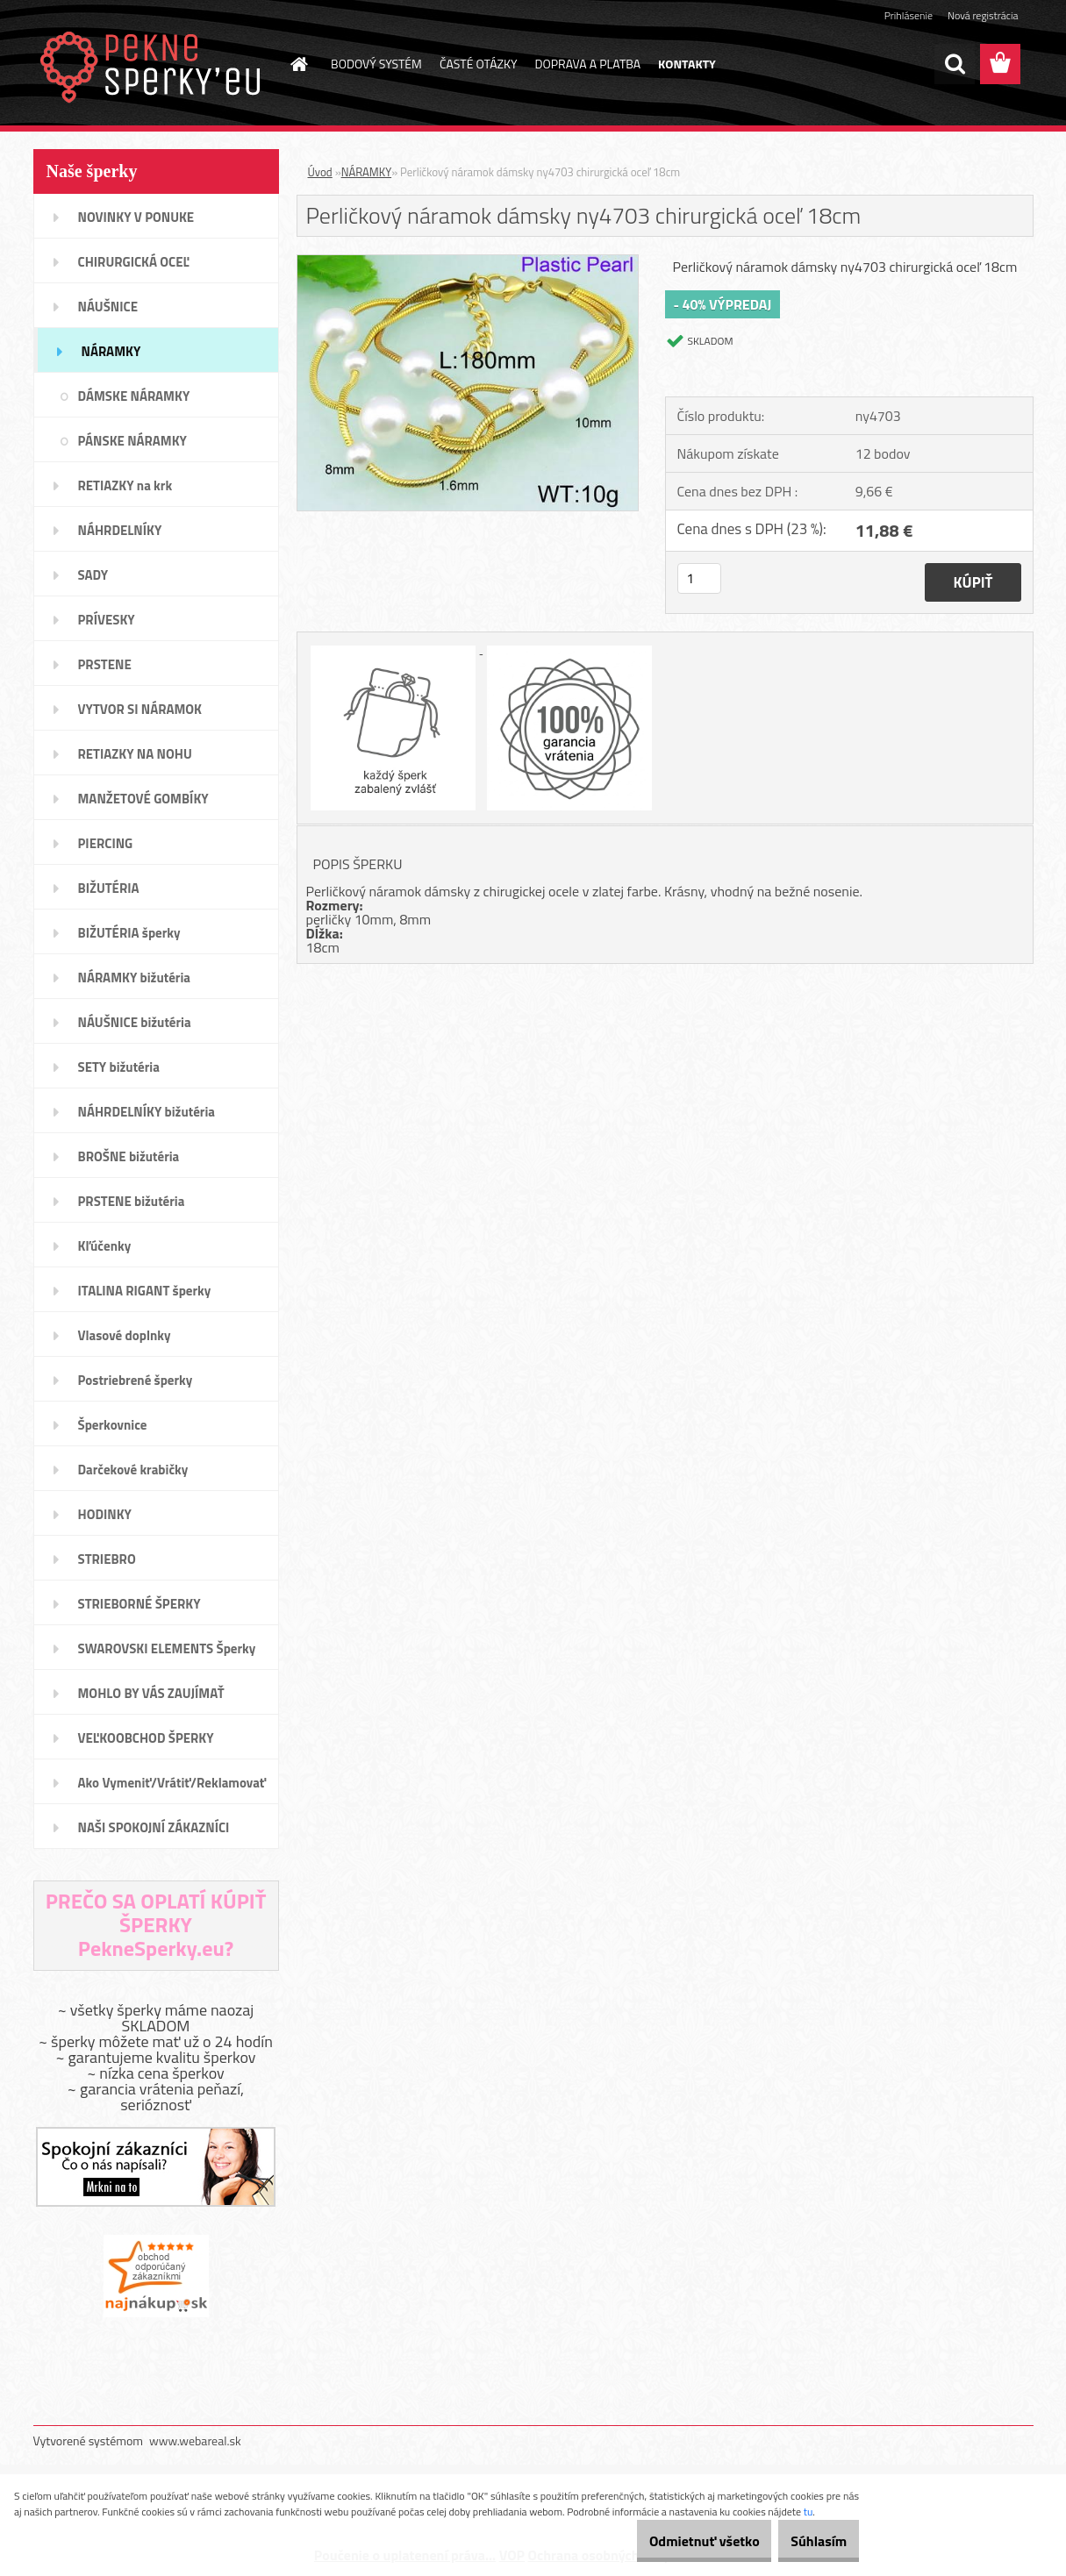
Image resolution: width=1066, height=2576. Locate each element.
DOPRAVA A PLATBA (588, 63)
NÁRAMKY (366, 172)
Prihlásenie (908, 15)
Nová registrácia (983, 15)
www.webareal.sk (195, 2440)
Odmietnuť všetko (674, 2540)
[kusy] (699, 578)
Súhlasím (809, 2540)
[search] (954, 64)
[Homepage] (297, 64)
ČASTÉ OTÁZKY (479, 63)
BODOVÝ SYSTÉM (376, 63)
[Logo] (154, 65)
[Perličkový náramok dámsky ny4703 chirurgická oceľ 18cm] (468, 262)
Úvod (320, 172)
